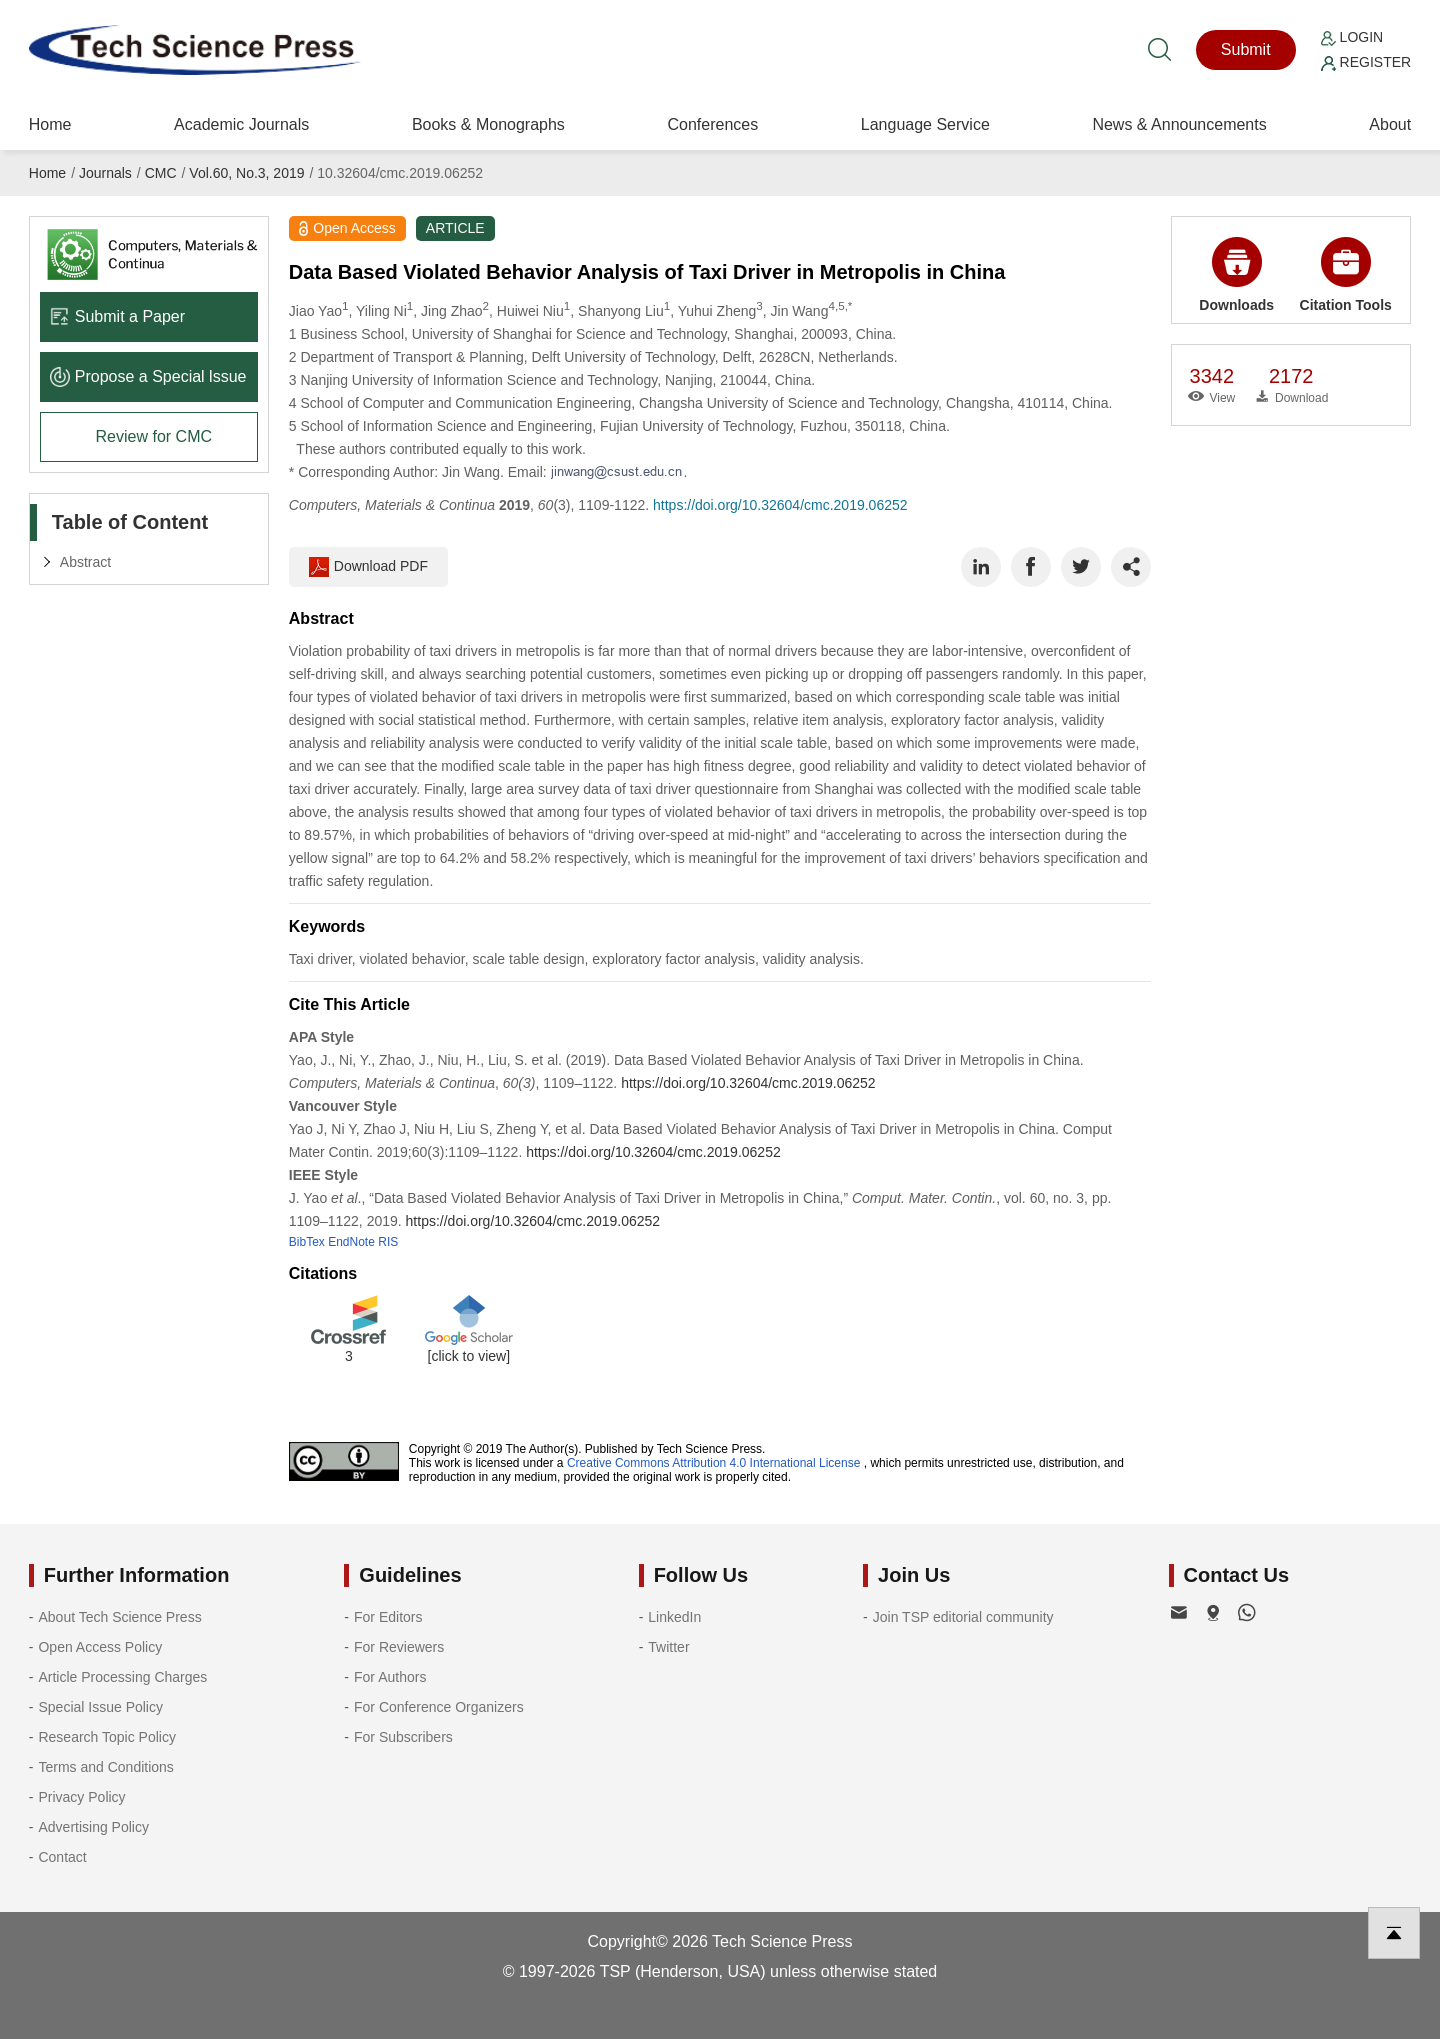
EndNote (351, 1242)
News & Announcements (1179, 124)
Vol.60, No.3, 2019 (246, 173)
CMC (161, 173)
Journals (105, 173)
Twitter (668, 1647)
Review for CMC (154, 436)
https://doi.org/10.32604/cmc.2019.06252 (780, 505)
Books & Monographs (488, 124)
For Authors (390, 1677)
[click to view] (469, 1356)
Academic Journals (241, 124)
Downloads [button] (1236, 275)
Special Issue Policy (100, 1707)
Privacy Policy (81, 1797)
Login (1352, 37)
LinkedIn (674, 1617)
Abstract (85, 562)
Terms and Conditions (105, 1767)
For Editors (388, 1617)
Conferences (712, 124)
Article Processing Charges (122, 1677)
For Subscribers (403, 1737)
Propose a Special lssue (148, 376)
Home (50, 124)
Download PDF (368, 567)
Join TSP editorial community (963, 1617)
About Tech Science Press (119, 1617)
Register (1366, 62)
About (1390, 124)
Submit (1246, 49)
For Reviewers (399, 1647)
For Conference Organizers (439, 1707)
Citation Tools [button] (1346, 275)
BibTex (307, 1242)
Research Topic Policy (106, 1737)
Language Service (925, 124)
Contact (62, 1857)
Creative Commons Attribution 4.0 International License (714, 1463)
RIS (388, 1242)
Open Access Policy (100, 1647)
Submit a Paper (117, 316)
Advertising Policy (93, 1827)
